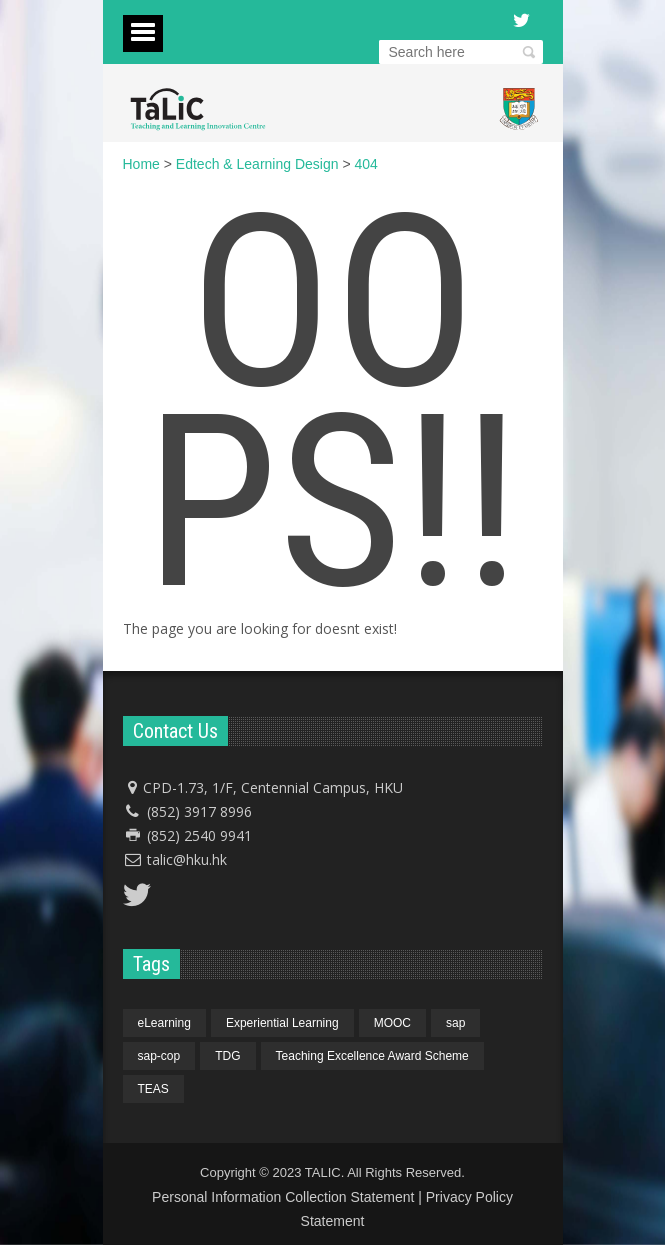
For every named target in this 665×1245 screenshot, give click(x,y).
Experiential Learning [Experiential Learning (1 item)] (282, 1023)
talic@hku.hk (187, 859)
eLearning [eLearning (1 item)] (164, 1023)
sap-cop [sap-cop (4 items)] (159, 1056)
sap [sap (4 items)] (455, 1023)
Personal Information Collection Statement (283, 1197)
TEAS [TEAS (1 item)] (153, 1089)
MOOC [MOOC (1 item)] (392, 1023)
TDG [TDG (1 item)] (227, 1056)
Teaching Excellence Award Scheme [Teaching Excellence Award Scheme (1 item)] (372, 1056)
